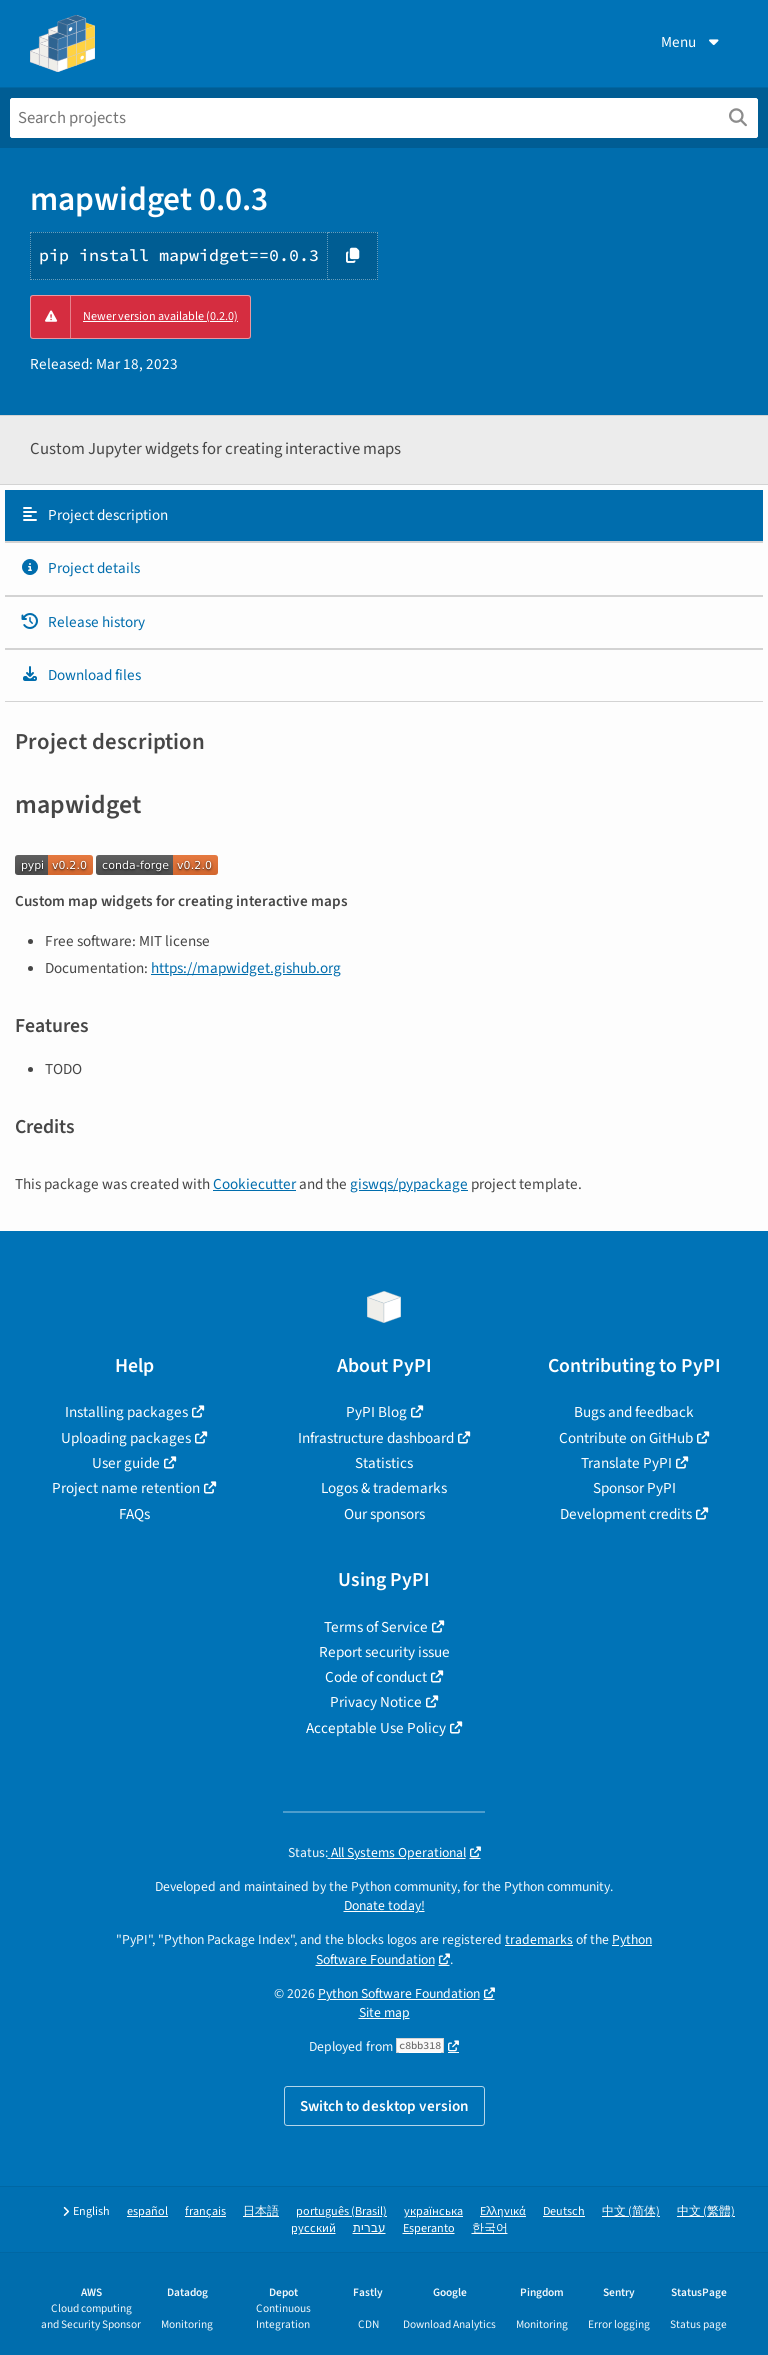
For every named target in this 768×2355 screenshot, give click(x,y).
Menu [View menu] (692, 42)
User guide (126, 1463)
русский (313, 2228)
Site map (384, 2012)
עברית (369, 2228)
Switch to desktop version (384, 2106)
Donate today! (384, 1905)
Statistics (384, 1463)
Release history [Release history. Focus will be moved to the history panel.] (82, 622)
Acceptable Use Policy (376, 1728)
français (205, 2211)
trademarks (539, 1939)
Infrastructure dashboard (376, 1438)
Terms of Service (376, 1627)
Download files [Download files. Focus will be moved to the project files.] (80, 675)
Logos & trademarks (384, 1488)
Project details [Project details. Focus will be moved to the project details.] (80, 568)
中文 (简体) (631, 2211)
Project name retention (126, 1488)
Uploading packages (126, 1438)
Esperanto (429, 2228)
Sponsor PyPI (634, 1488)
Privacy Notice (376, 1702)
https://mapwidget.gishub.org (246, 968)
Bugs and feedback (634, 1412)
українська (433, 2211)
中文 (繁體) (706, 2211)
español (147, 2211)
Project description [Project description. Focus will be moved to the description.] (94, 515)
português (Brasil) (341, 2211)
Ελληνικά (503, 2211)
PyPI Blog (376, 1412)
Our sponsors (384, 1514)
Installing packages (126, 1412)
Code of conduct (376, 1677)
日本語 (261, 2211)
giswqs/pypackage (409, 1184)
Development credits (626, 1514)
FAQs (134, 1514)
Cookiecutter (254, 1184)
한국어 (490, 2228)
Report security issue (384, 1652)
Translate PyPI (626, 1463)
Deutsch (564, 2211)
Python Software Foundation (399, 1993)
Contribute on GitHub (626, 1438)
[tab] (384, 516)
